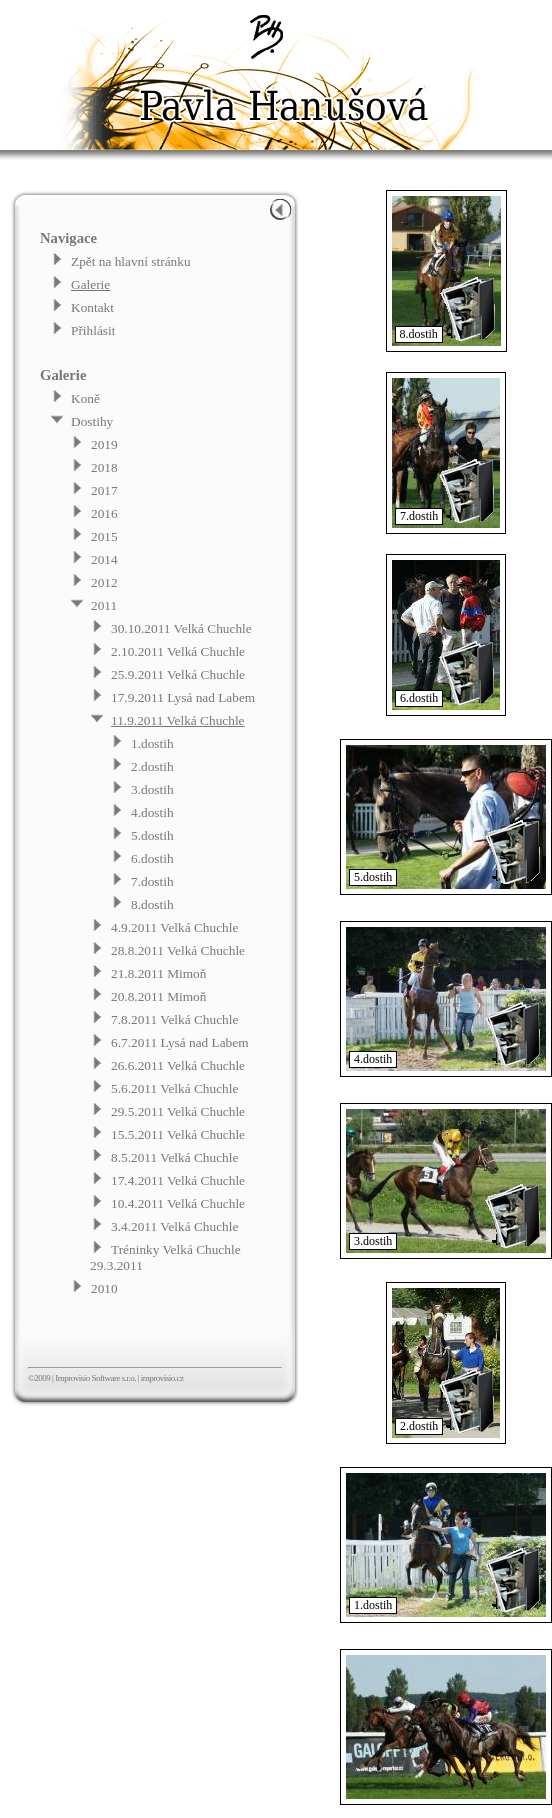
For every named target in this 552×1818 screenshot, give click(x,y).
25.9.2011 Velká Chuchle (178, 674)
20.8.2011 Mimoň (158, 996)
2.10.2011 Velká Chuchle (178, 651)
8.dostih (152, 904)
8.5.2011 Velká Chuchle (174, 1157)
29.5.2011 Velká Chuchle (178, 1111)
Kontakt (92, 307)
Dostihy (92, 421)
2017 (104, 490)
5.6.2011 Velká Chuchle (174, 1088)
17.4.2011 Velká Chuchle (178, 1180)
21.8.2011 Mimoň (158, 973)
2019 (104, 444)
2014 (104, 559)
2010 (104, 1288)
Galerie (90, 284)
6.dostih (152, 858)
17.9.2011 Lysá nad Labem (183, 697)
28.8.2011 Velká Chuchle (178, 950)
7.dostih (152, 881)
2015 (104, 536)
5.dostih (152, 835)
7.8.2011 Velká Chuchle (174, 1019)
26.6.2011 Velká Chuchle (178, 1065)
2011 (104, 605)
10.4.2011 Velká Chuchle (178, 1203)
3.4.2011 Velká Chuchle (174, 1226)
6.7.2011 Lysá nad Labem (180, 1042)
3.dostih (152, 789)
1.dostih (152, 743)
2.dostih (152, 766)
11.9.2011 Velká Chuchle (178, 720)
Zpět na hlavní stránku (131, 261)
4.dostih (152, 812)
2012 (104, 582)
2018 (104, 467)
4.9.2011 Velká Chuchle (174, 927)
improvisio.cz (162, 1378)
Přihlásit (93, 330)
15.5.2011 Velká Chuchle (178, 1134)
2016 (104, 513)
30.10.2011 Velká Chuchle (181, 628)
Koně (85, 398)
